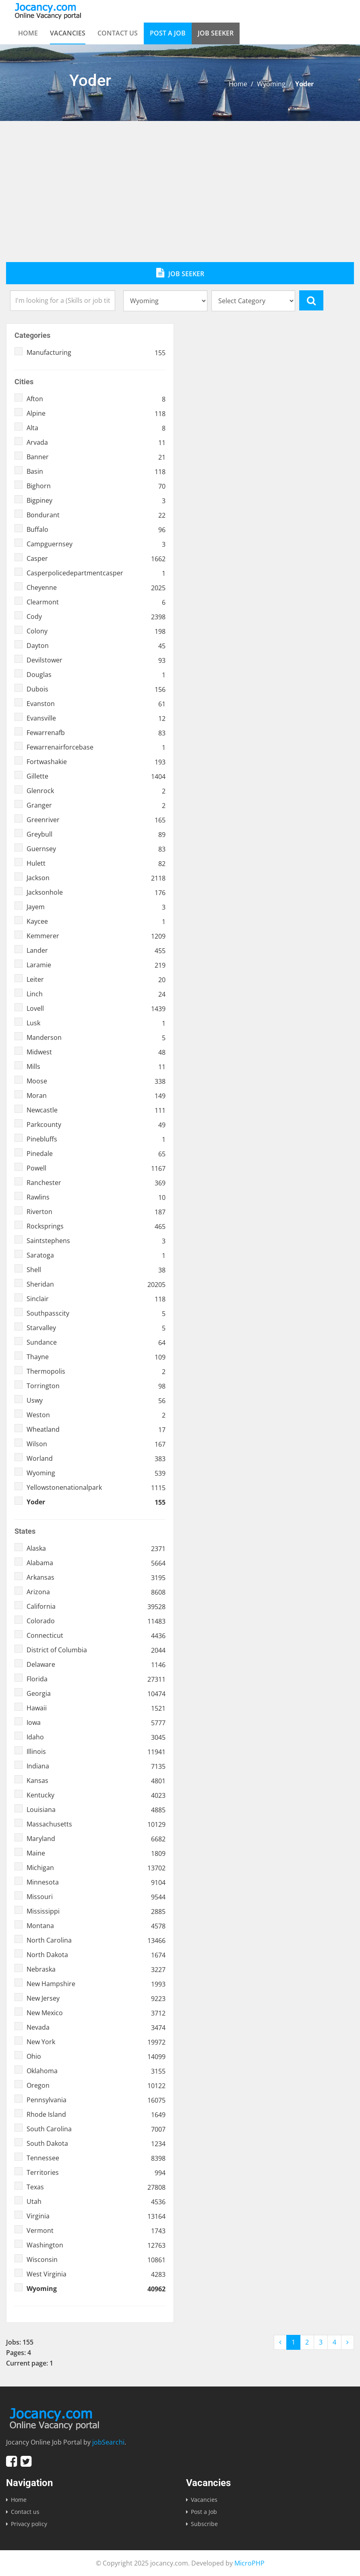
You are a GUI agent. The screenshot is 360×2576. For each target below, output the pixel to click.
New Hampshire (96, 1983)
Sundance (96, 1342)
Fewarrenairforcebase (96, 747)
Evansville (96, 718)
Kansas (96, 1780)
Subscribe (204, 2524)
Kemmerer (96, 936)
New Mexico (96, 2013)
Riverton (96, 1211)
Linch (96, 994)
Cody (96, 616)
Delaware (96, 1664)
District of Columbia (96, 1650)
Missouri (96, 1896)
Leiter (96, 979)
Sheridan (96, 1284)
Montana (96, 1925)
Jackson (96, 878)
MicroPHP (249, 2563)
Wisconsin (96, 2259)
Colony (96, 631)
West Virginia (96, 2274)
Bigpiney (96, 500)
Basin (96, 471)
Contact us (117, 33)
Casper (96, 558)
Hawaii (96, 1708)
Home (28, 33)
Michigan (96, 1867)
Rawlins (96, 1197)
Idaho (96, 1737)
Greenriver (96, 819)
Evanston (96, 703)
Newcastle (96, 1110)
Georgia (96, 1693)
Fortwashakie (96, 761)
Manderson (96, 1037)
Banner (96, 457)
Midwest (96, 1052)
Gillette (96, 776)
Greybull (96, 834)
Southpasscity (96, 1313)
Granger (96, 805)
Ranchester (96, 1182)
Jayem (96, 907)
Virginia (96, 2216)
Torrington (96, 1386)
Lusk (96, 1023)
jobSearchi (108, 2442)
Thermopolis (96, 1371)
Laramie (96, 965)
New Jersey (96, 1998)
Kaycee (96, 921)
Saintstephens (96, 1240)
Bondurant (96, 515)
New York (96, 2042)
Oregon (96, 2085)
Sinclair (96, 1298)
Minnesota (96, 1882)
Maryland (96, 1838)
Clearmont (96, 602)
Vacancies (67, 33)
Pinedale (96, 1153)
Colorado (96, 1621)
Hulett (96, 863)
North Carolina (96, 1940)
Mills (96, 1066)
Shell (96, 1269)
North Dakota (96, 1954)
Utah (96, 2201)
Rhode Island (96, 2114)
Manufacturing (96, 352)
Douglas (96, 674)
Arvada (96, 442)
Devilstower (96, 660)
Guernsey (96, 848)
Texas (96, 2187)
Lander (96, 950)
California (96, 1606)
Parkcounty (96, 1124)
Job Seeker (216, 33)
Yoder (96, 1502)
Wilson (96, 1444)
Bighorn (96, 486)
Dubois (96, 689)
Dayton (96, 645)
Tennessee (96, 2158)
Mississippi (96, 1911)
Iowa (96, 1722)
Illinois (96, 1751)
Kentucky (96, 1795)
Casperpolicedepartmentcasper (96, 573)
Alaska (96, 1548)
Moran (96, 1095)
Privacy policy (29, 2524)
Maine (96, 1853)
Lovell (96, 1008)
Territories (96, 2172)
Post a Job (168, 33)
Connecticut (96, 1635)
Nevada (96, 2027)
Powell (96, 1168)
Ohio (96, 2056)
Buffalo (96, 529)
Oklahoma (96, 2071)
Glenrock (96, 790)
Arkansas (96, 1577)
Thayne (96, 1357)
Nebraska (96, 1969)
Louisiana (96, 1809)
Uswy (96, 1400)
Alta (96, 428)
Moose (96, 1081)
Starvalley (96, 1327)
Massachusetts (96, 1824)
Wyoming (271, 84)
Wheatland (96, 1429)
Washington (96, 2245)
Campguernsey (96, 544)
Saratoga (96, 1255)
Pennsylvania (96, 2100)
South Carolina (96, 2129)
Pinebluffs (96, 1139)
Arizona (96, 1592)
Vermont (96, 2230)
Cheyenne (96, 587)
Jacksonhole (96, 892)
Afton (96, 399)
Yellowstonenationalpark (96, 1487)
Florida (96, 1679)
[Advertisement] (180, 201)
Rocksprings (96, 1226)
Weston (96, 1415)
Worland (96, 1458)
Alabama (96, 1563)
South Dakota (96, 2143)
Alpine (96, 413)
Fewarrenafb (96, 732)
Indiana (96, 1766)
